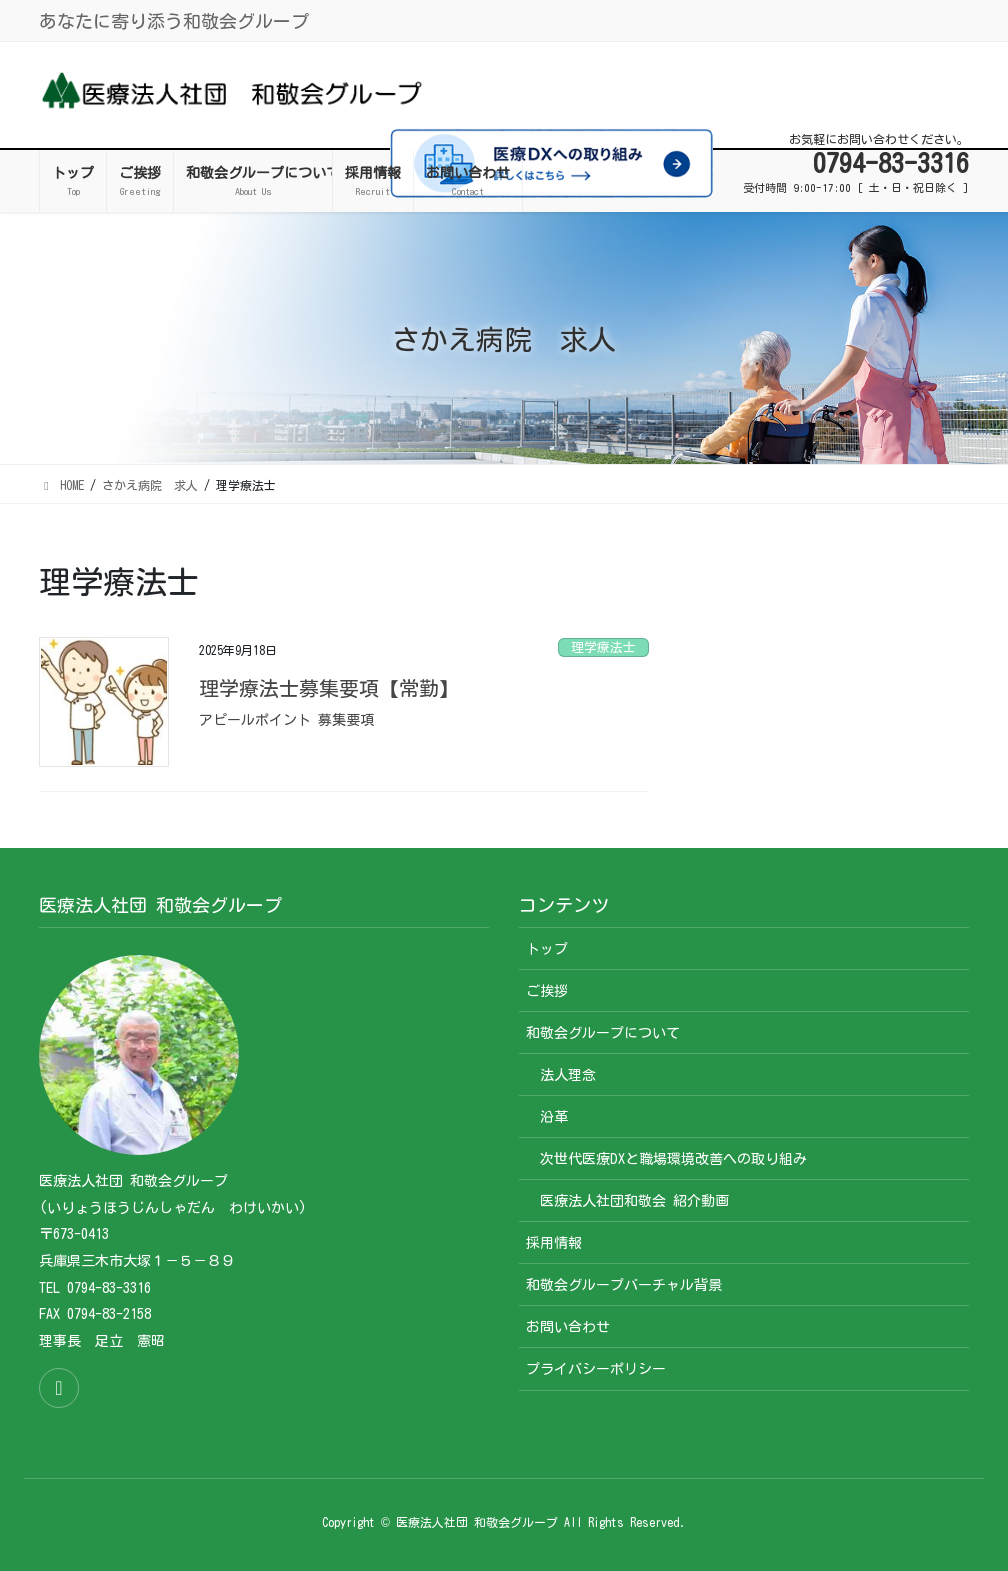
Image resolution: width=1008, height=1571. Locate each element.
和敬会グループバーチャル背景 (624, 1285)
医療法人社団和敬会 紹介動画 (634, 1201)
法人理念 (568, 1075)
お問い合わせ (568, 1327)
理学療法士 (603, 647)
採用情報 (554, 1243)
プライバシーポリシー (596, 1369)
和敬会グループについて (603, 1033)
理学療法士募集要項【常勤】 (329, 688)
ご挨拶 (547, 991)
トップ (547, 949)
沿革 (554, 1117)
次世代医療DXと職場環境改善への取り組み (673, 1159)
